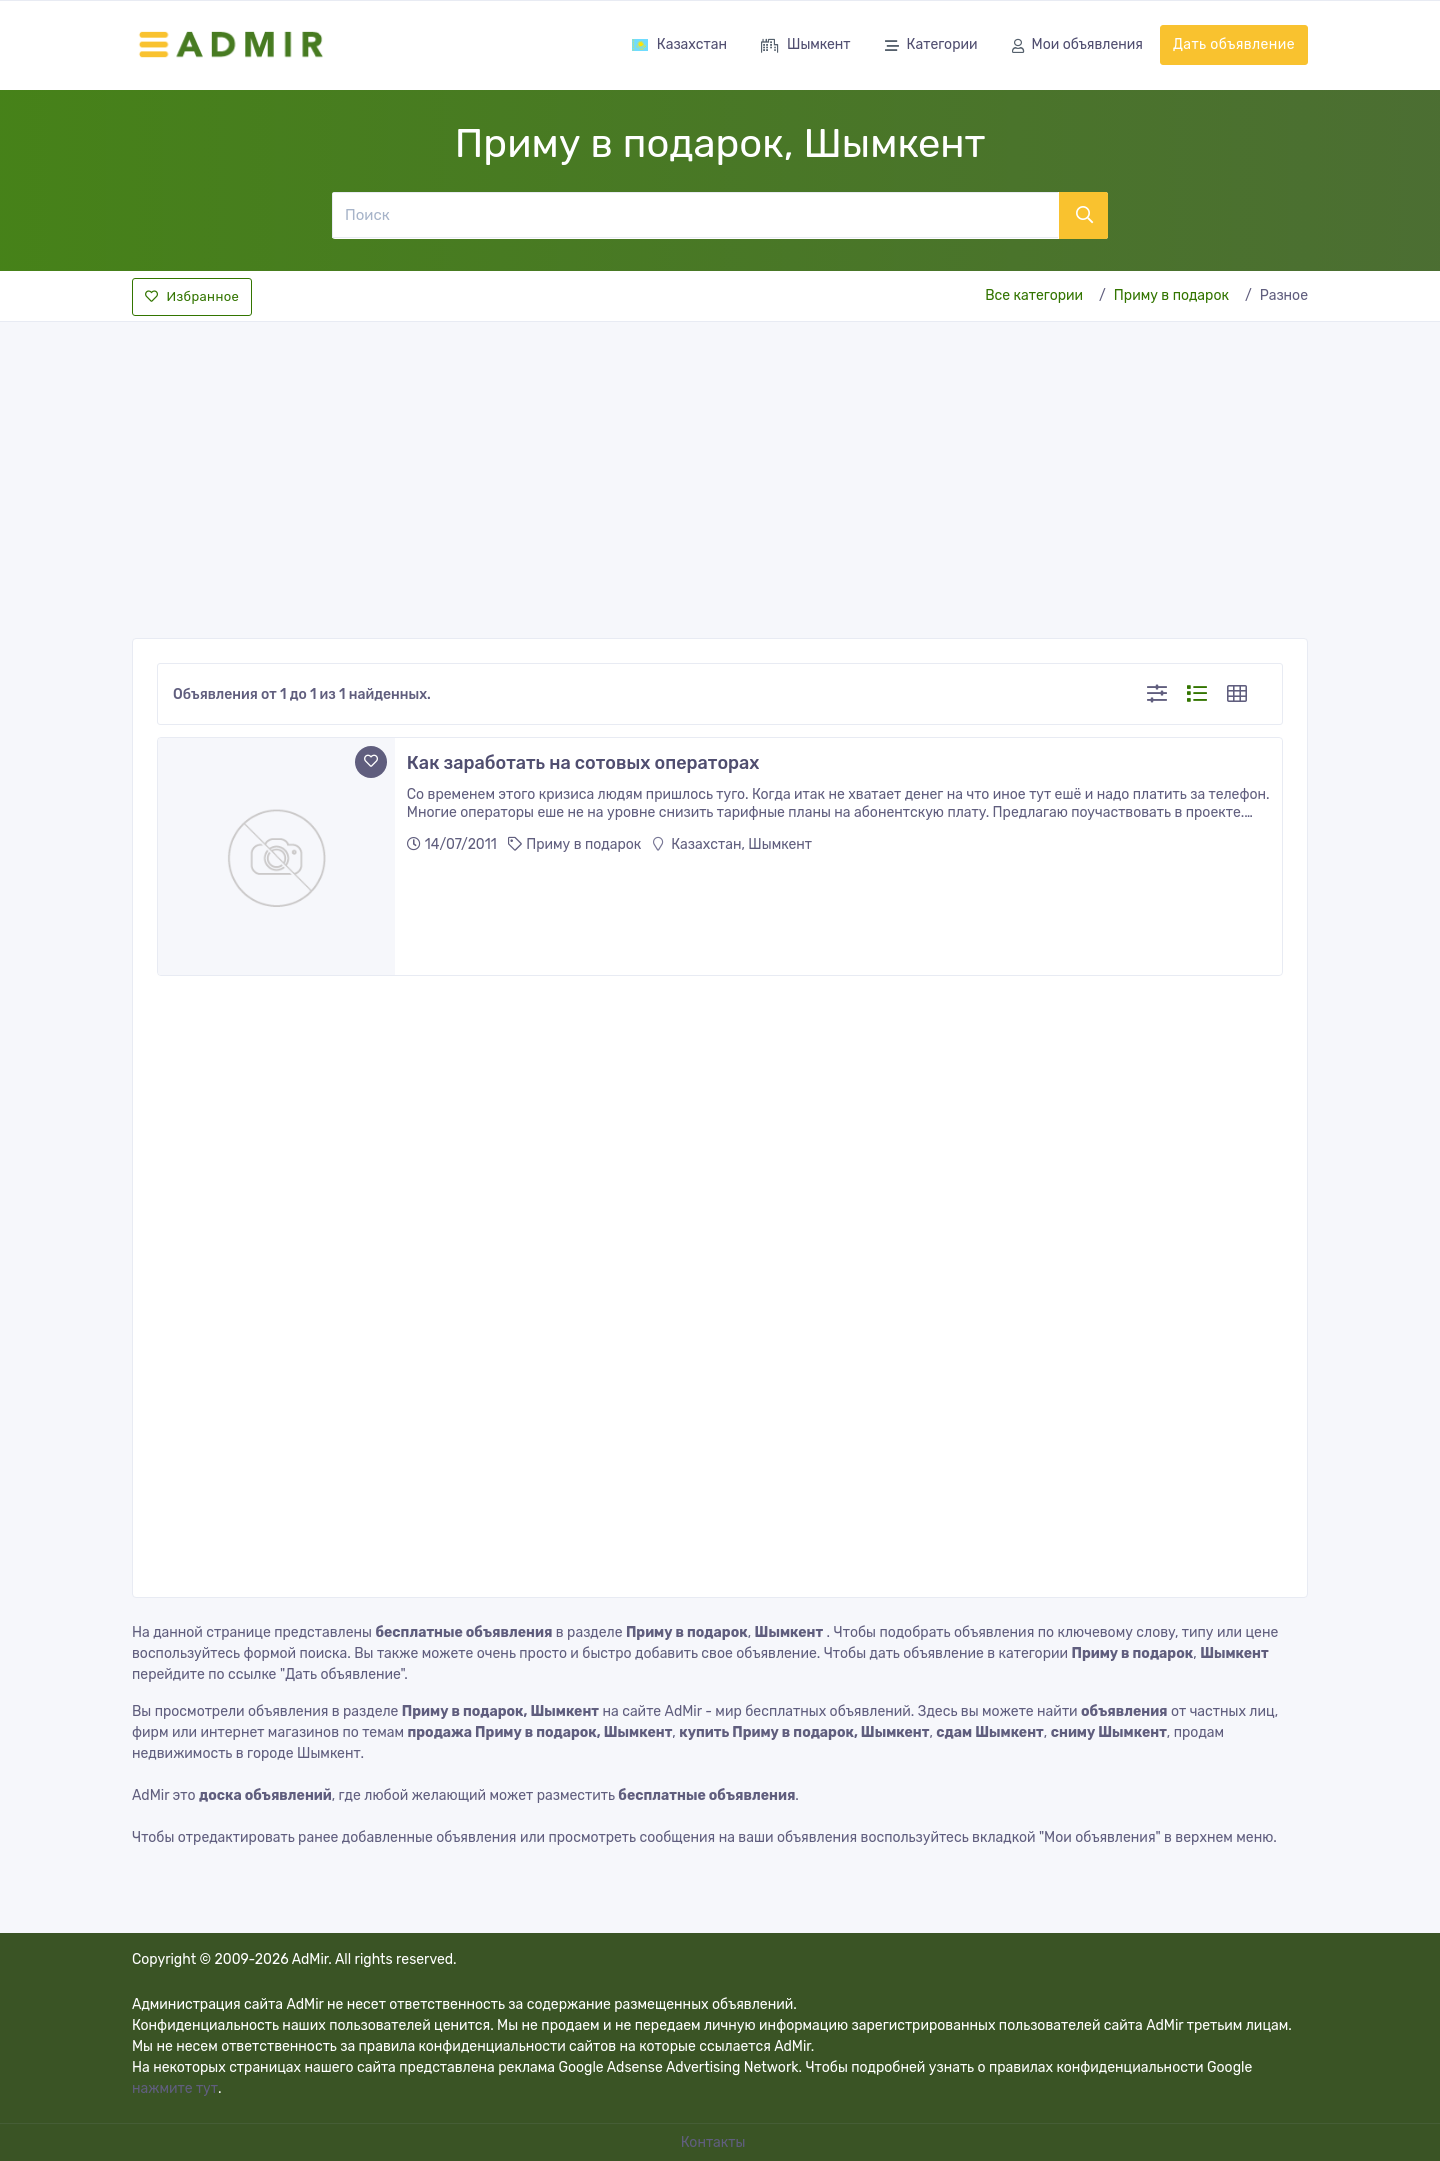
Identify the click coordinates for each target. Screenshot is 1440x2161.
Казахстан (679, 44)
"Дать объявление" (342, 1674)
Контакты (715, 2142)
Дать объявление (1234, 44)
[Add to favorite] (371, 762)
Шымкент (806, 46)
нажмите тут (175, 2088)
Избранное (192, 296)
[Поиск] (695, 215)
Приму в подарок (1171, 295)
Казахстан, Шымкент (732, 844)
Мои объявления (1077, 46)
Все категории (1034, 295)
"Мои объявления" (1100, 1837)
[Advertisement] (720, 474)
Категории (931, 46)
